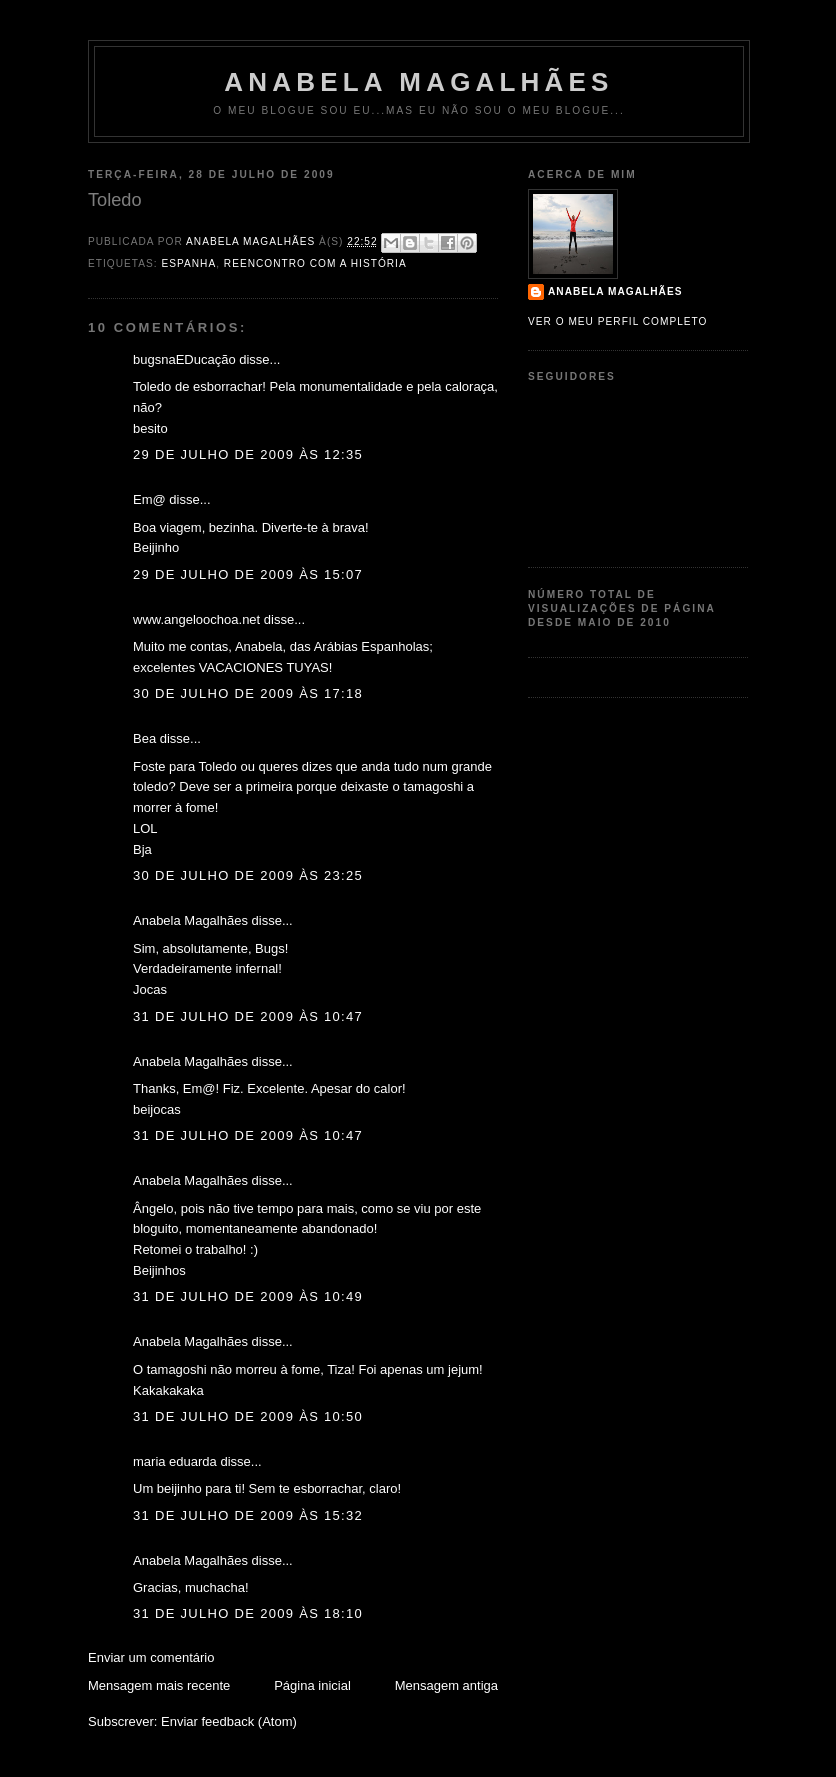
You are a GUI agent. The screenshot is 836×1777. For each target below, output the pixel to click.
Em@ (149, 499)
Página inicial (312, 1685)
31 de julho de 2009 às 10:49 (248, 1296)
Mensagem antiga (446, 1685)
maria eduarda (175, 1461)
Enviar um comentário (151, 1657)
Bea (144, 738)
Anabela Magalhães (418, 82)
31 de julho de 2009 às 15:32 (248, 1515)
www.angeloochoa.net (196, 619)
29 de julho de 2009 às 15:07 (248, 574)
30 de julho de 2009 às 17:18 (248, 693)
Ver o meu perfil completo (618, 321)
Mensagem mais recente (159, 1685)
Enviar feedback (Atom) (229, 1721)
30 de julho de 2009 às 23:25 (248, 875)
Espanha (188, 263)
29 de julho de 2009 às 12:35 (248, 454)
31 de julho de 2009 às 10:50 (248, 1416)
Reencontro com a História (315, 263)
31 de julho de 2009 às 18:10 (248, 1613)
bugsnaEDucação (184, 359)
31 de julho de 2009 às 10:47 (248, 1016)
